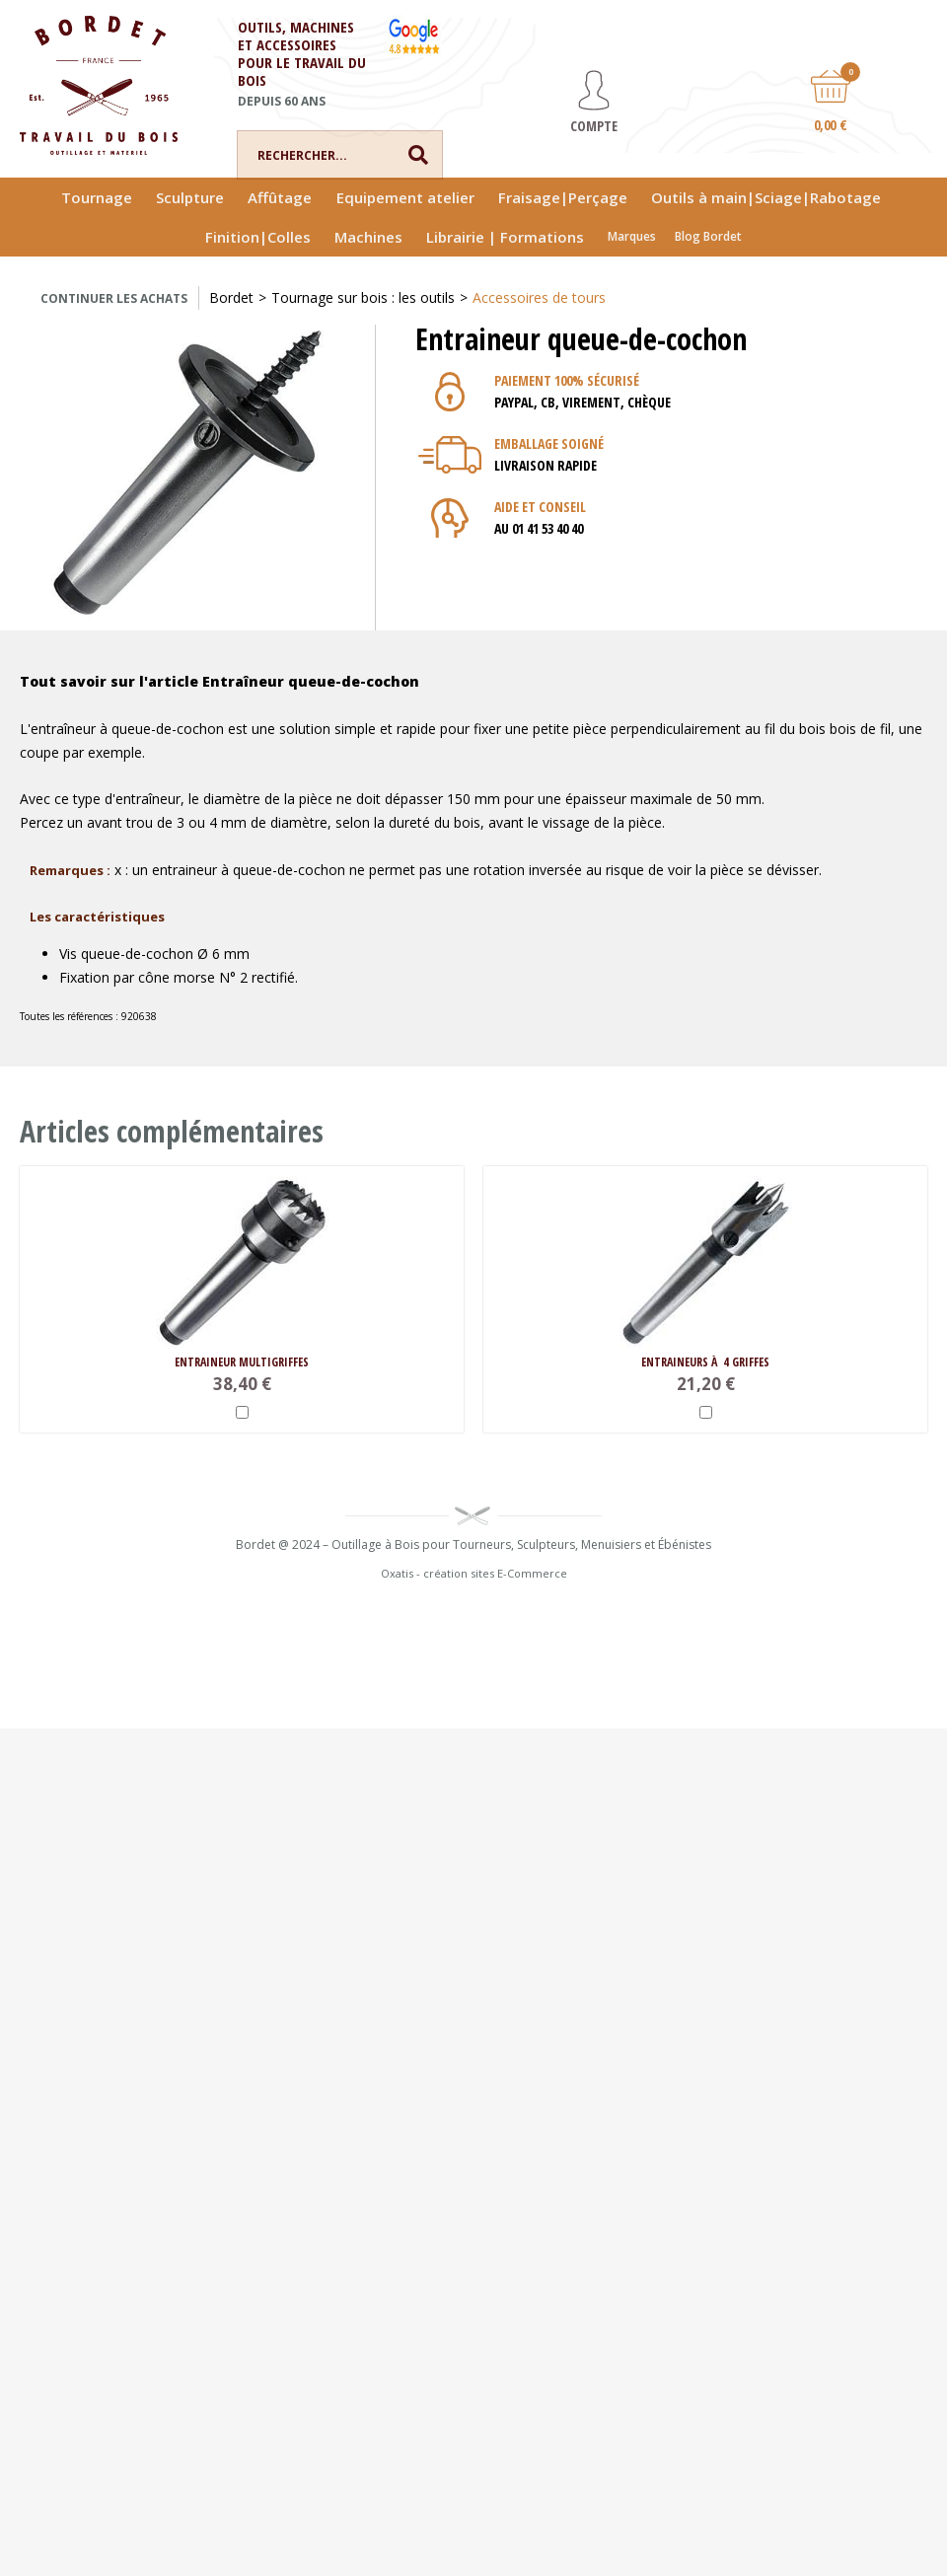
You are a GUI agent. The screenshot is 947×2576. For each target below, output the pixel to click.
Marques (632, 236)
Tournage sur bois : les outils (363, 297)
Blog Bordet (708, 236)
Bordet (231, 297)
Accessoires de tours (539, 297)
